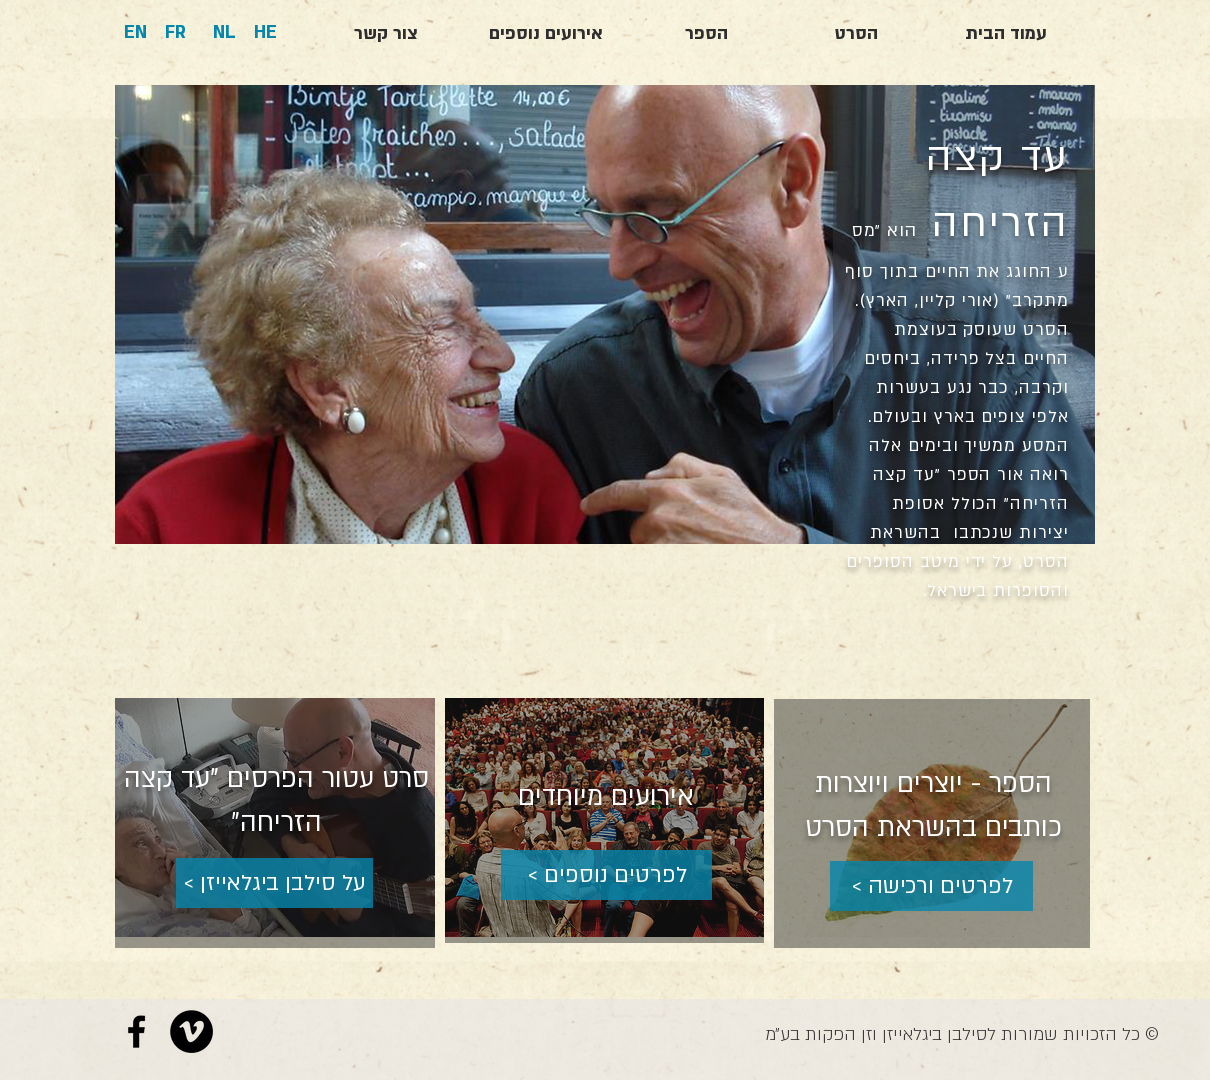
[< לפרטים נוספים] (606, 875)
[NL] (224, 33)
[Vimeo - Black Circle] (191, 1031)
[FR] (175, 33)
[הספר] (706, 34)
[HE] (265, 33)
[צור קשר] (386, 34)
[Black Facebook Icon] (136, 1031)
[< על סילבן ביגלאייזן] (274, 883)
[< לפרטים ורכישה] (931, 886)
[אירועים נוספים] (546, 34)
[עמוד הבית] (1006, 34)
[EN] (135, 33)
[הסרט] (856, 34)
